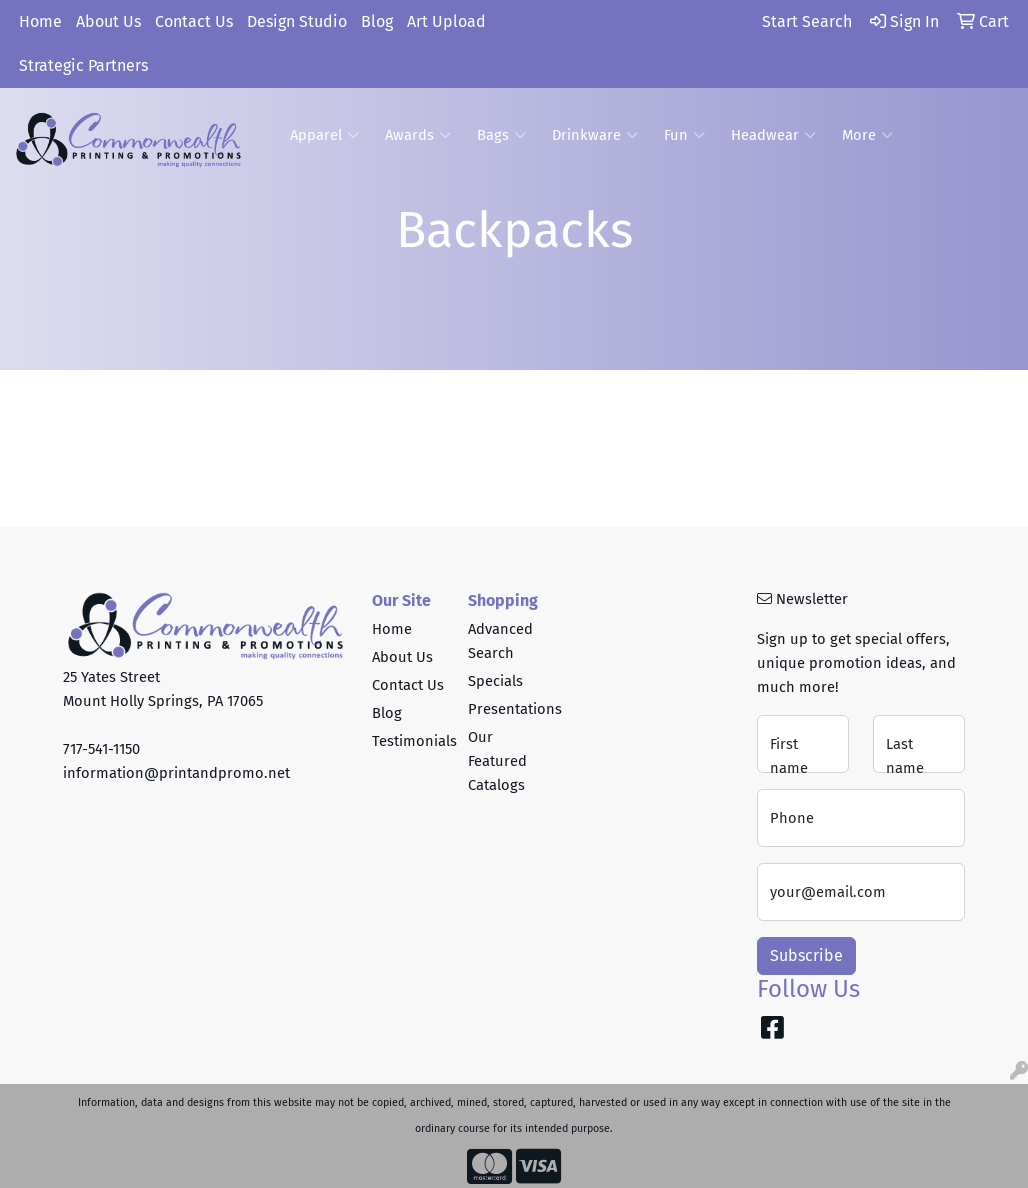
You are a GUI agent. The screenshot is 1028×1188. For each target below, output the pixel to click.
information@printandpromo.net (176, 773)
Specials (495, 681)
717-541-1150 (101, 749)
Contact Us (194, 21)
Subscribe (806, 955)
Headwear (773, 135)
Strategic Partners (83, 65)
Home (40, 21)
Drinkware (595, 135)
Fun (684, 135)
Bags (501, 135)
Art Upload (446, 21)
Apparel (324, 135)
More (867, 135)
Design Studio (297, 21)
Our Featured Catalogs (497, 761)
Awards (418, 135)
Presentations (504, 709)
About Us (108, 21)
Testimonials (408, 741)
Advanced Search (500, 641)
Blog (377, 21)
